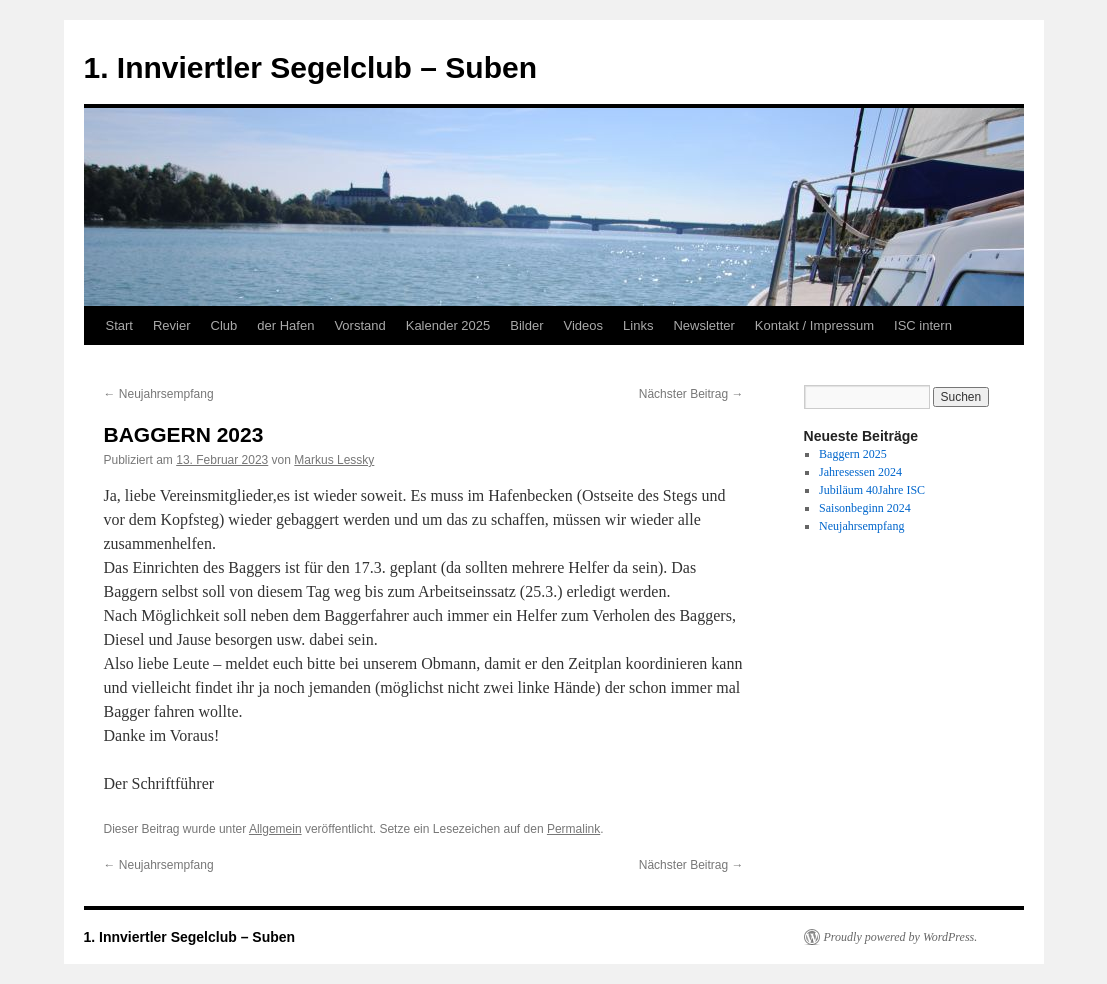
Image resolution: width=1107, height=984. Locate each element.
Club (224, 325)
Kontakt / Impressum (814, 325)
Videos (584, 325)
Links (638, 325)
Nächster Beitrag (691, 394)
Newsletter (703, 325)
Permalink (573, 829)
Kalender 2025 (448, 325)
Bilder (526, 325)
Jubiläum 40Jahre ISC (872, 490)
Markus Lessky (334, 460)
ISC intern (923, 325)
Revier (172, 325)
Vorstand (359, 325)
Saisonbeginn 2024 (865, 508)
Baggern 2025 (853, 454)
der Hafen (285, 325)
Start (119, 325)
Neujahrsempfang (159, 394)
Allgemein (275, 829)
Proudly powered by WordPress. (901, 937)
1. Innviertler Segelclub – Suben (310, 67)
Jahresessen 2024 (860, 472)
